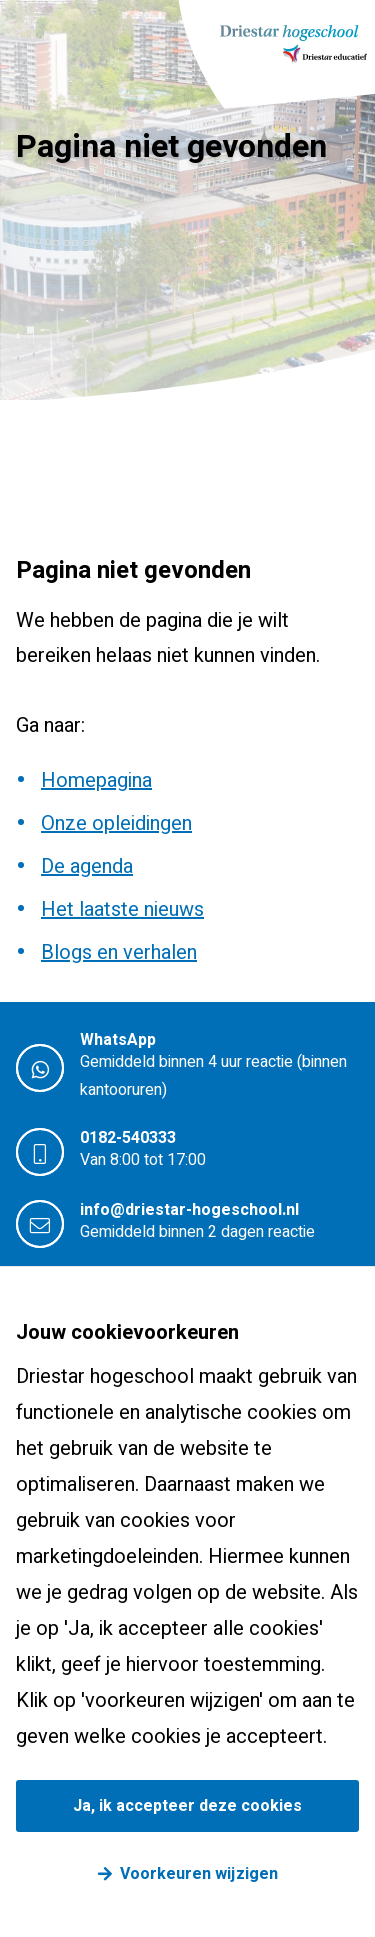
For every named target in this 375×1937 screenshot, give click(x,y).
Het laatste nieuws (122, 909)
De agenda (87, 866)
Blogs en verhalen (119, 952)
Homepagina (96, 780)
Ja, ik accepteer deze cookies (187, 1806)
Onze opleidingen (116, 823)
